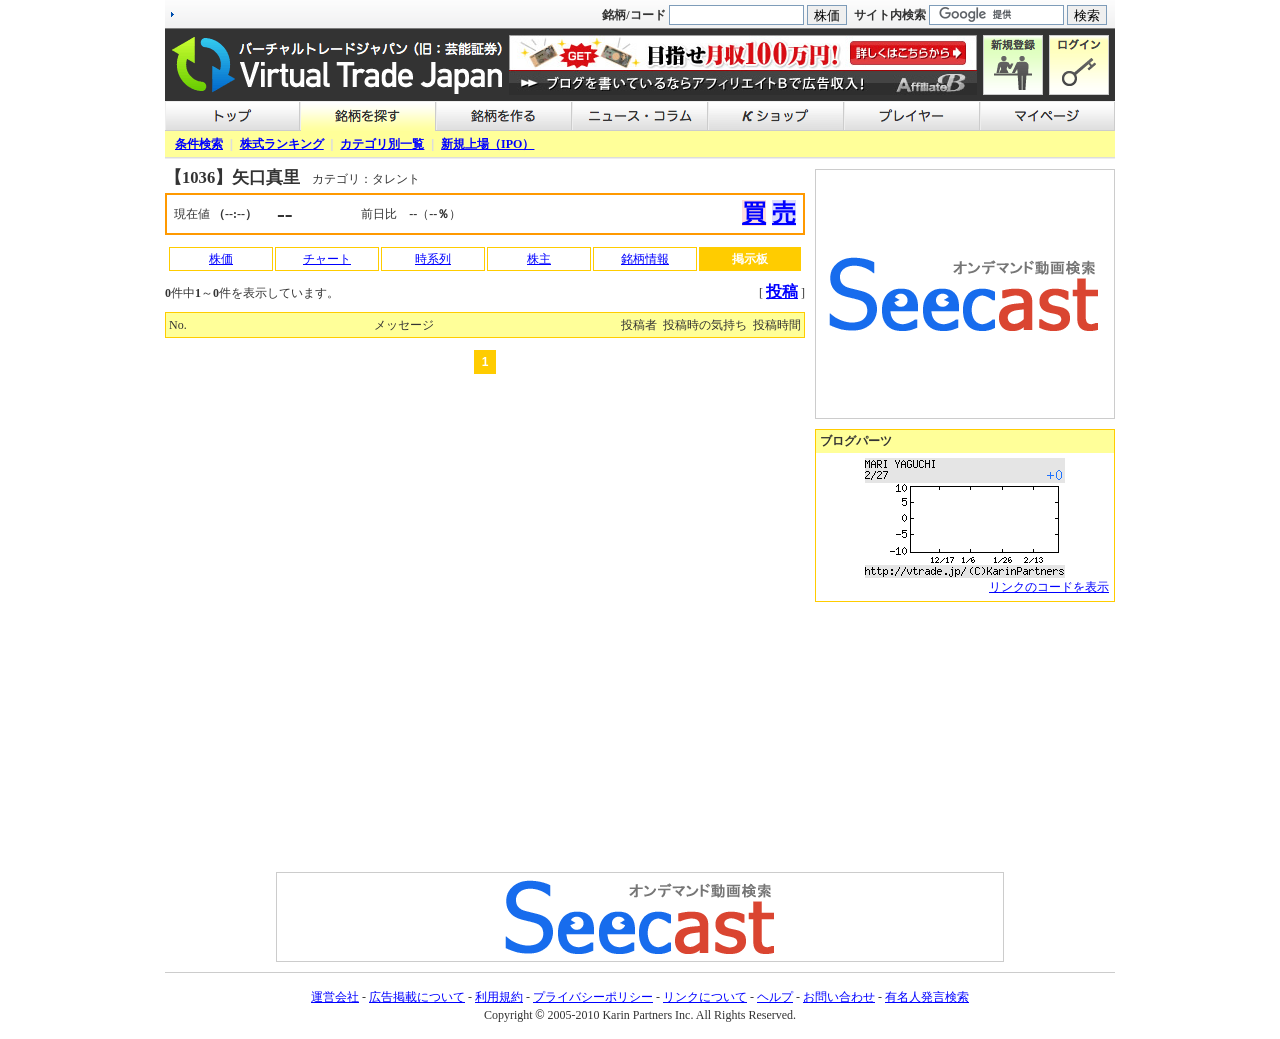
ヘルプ (775, 997)
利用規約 (499, 997)
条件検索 (199, 144)
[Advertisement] (965, 737)
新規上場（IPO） (487, 144)
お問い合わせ (839, 997)
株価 (221, 259)
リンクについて (705, 997)
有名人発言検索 (927, 997)
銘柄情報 (645, 259)
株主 (539, 259)
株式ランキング (282, 144)
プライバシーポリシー (593, 997)
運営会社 (335, 997)
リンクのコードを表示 (1049, 587)
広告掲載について (417, 997)
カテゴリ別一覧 (382, 144)
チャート (327, 259)
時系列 (433, 259)
